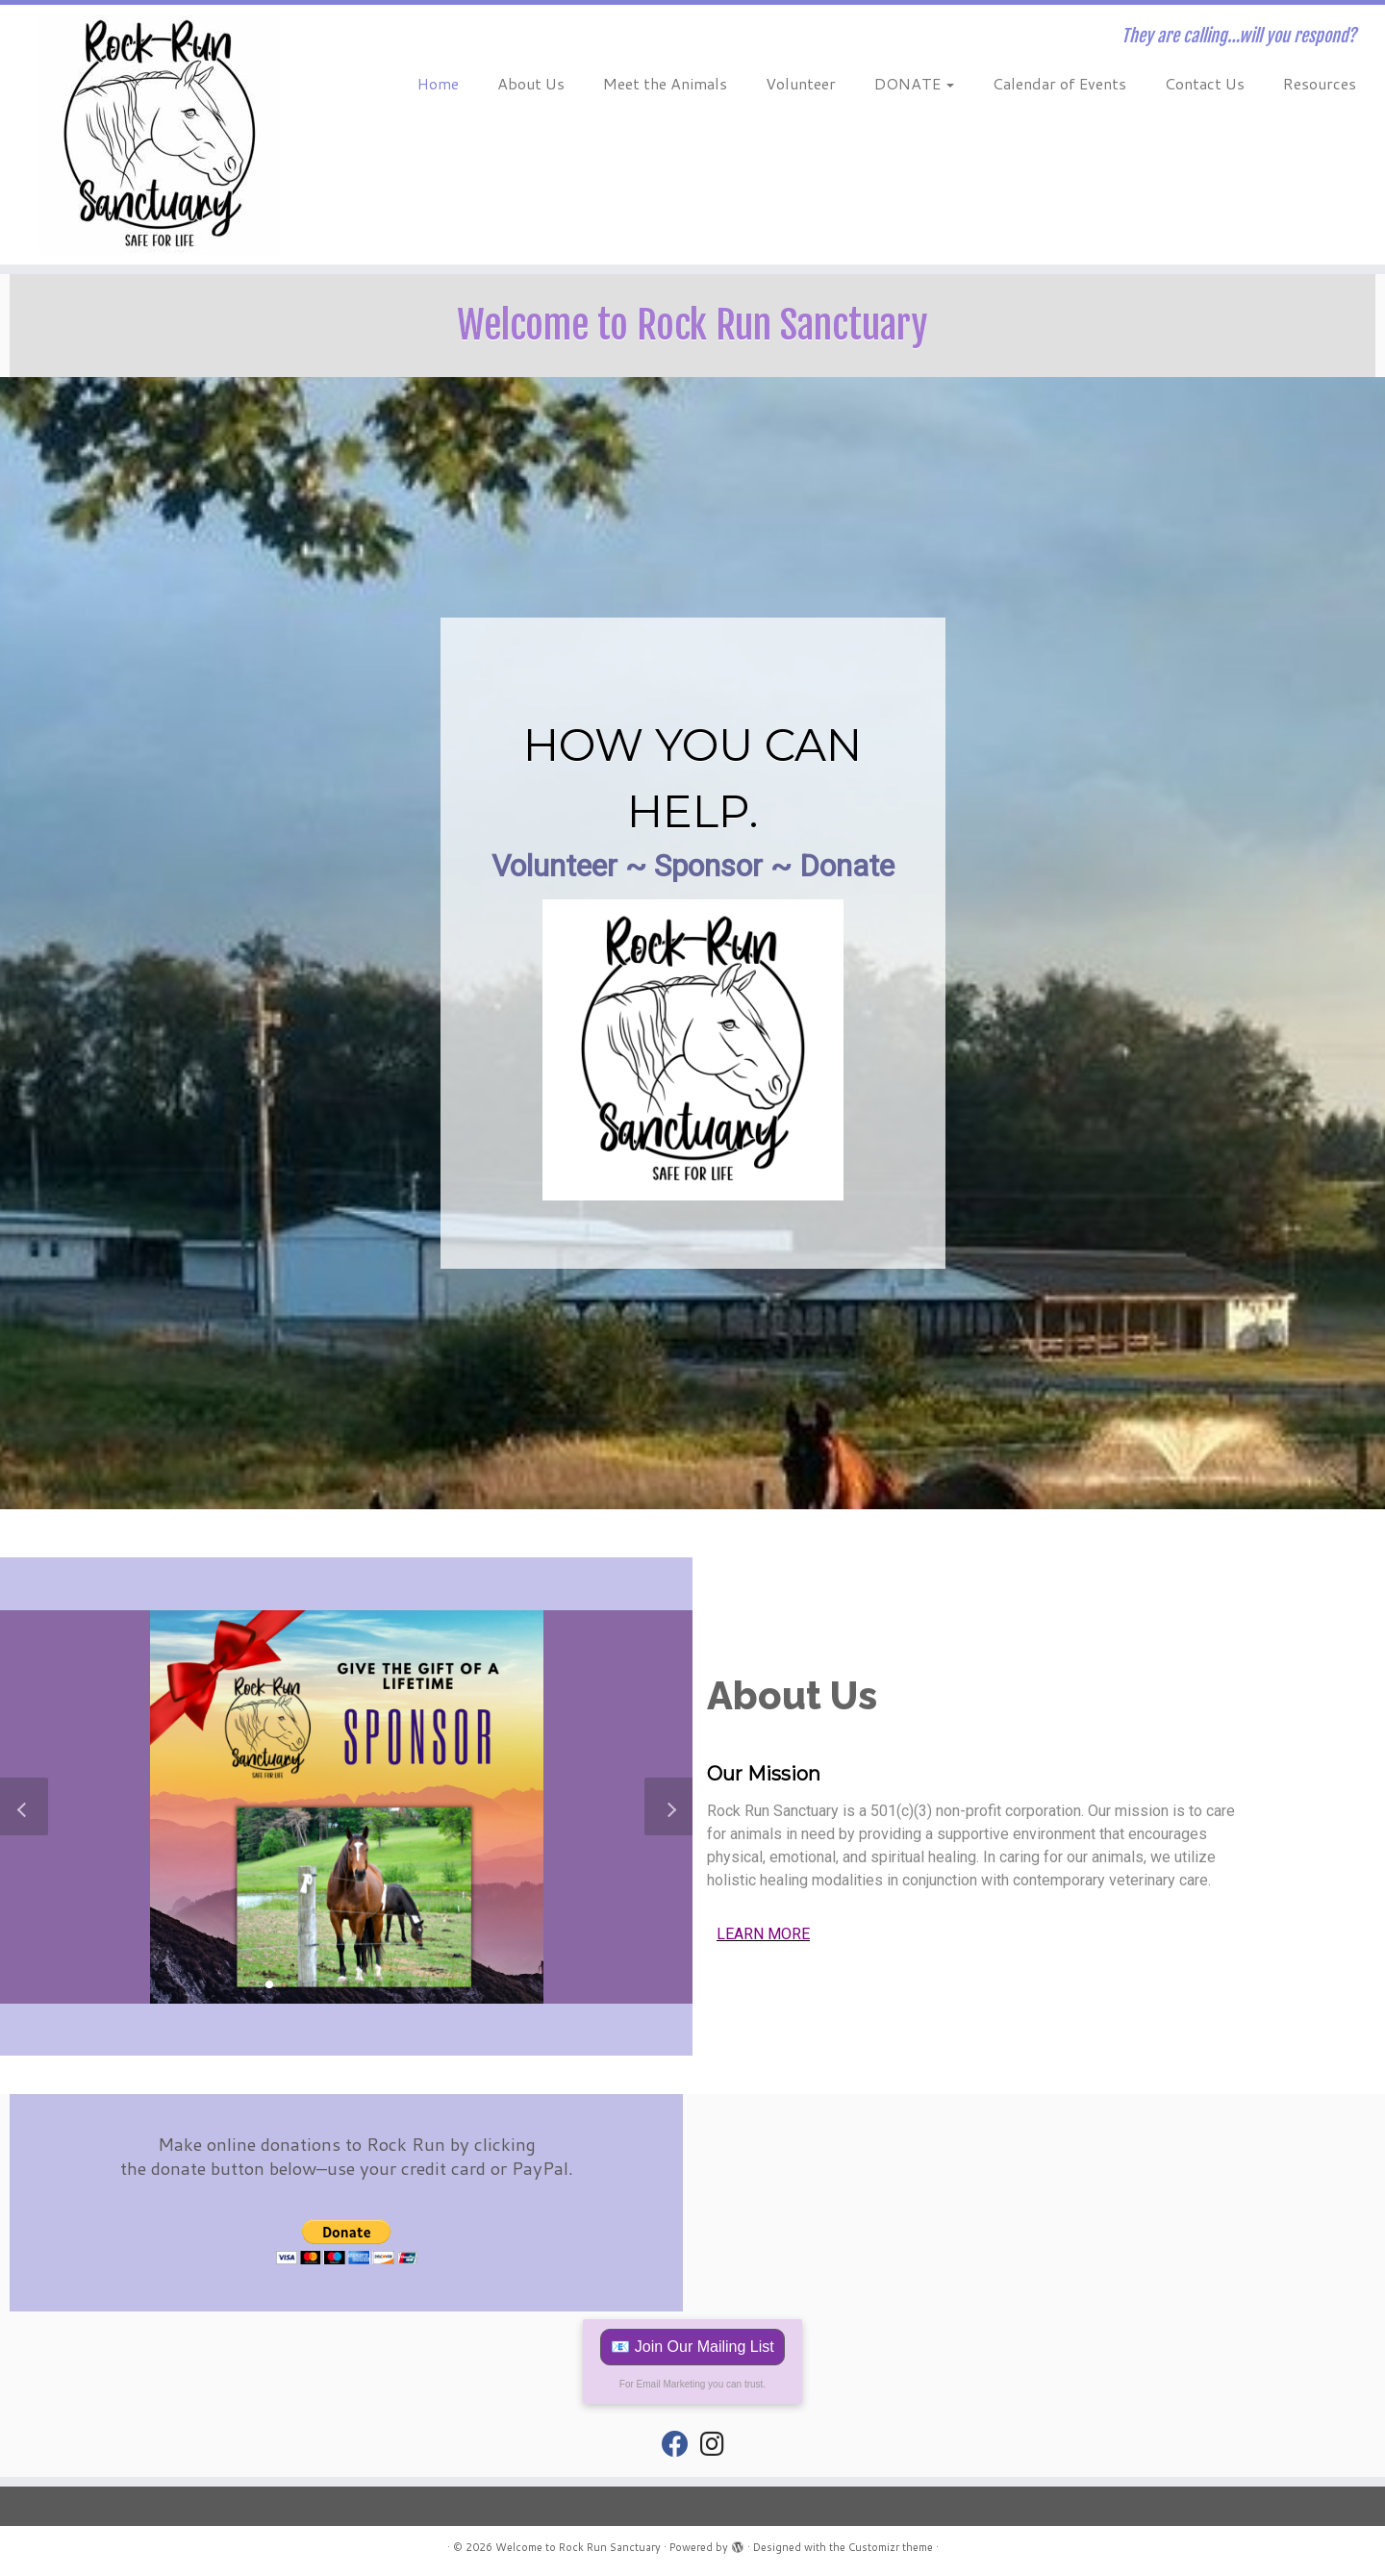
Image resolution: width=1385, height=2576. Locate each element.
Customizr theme (890, 2547)
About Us (531, 83)
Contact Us (1205, 83)
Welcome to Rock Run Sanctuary (578, 2547)
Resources (1319, 83)
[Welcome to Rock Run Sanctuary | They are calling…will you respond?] (159, 134)
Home (438, 83)
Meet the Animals (665, 83)
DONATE (914, 83)
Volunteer (801, 83)
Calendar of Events (1059, 83)
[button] (269, 1984)
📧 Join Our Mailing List (692, 2346)
